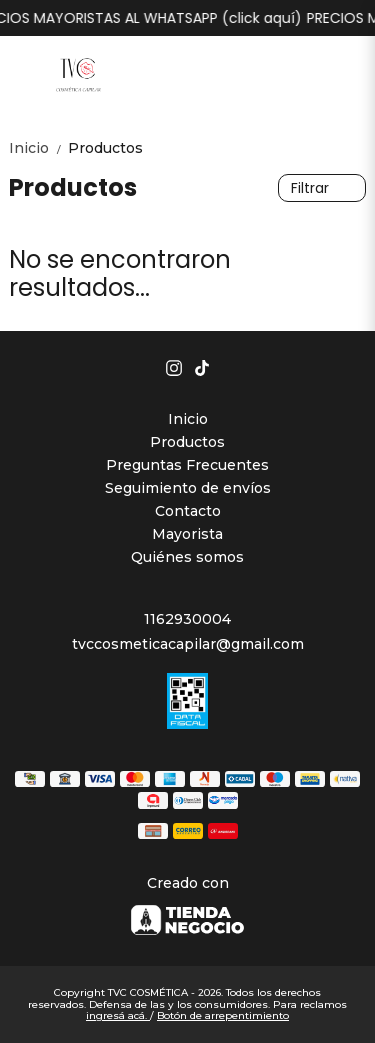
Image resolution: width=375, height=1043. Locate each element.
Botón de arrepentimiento (223, 1015)
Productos (105, 148)
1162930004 (187, 619)
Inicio (38, 148)
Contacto (188, 511)
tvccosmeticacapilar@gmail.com (188, 644)
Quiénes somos (187, 557)
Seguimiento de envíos (188, 488)
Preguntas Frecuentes (187, 465)
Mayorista (187, 534)
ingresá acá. (118, 1015)
